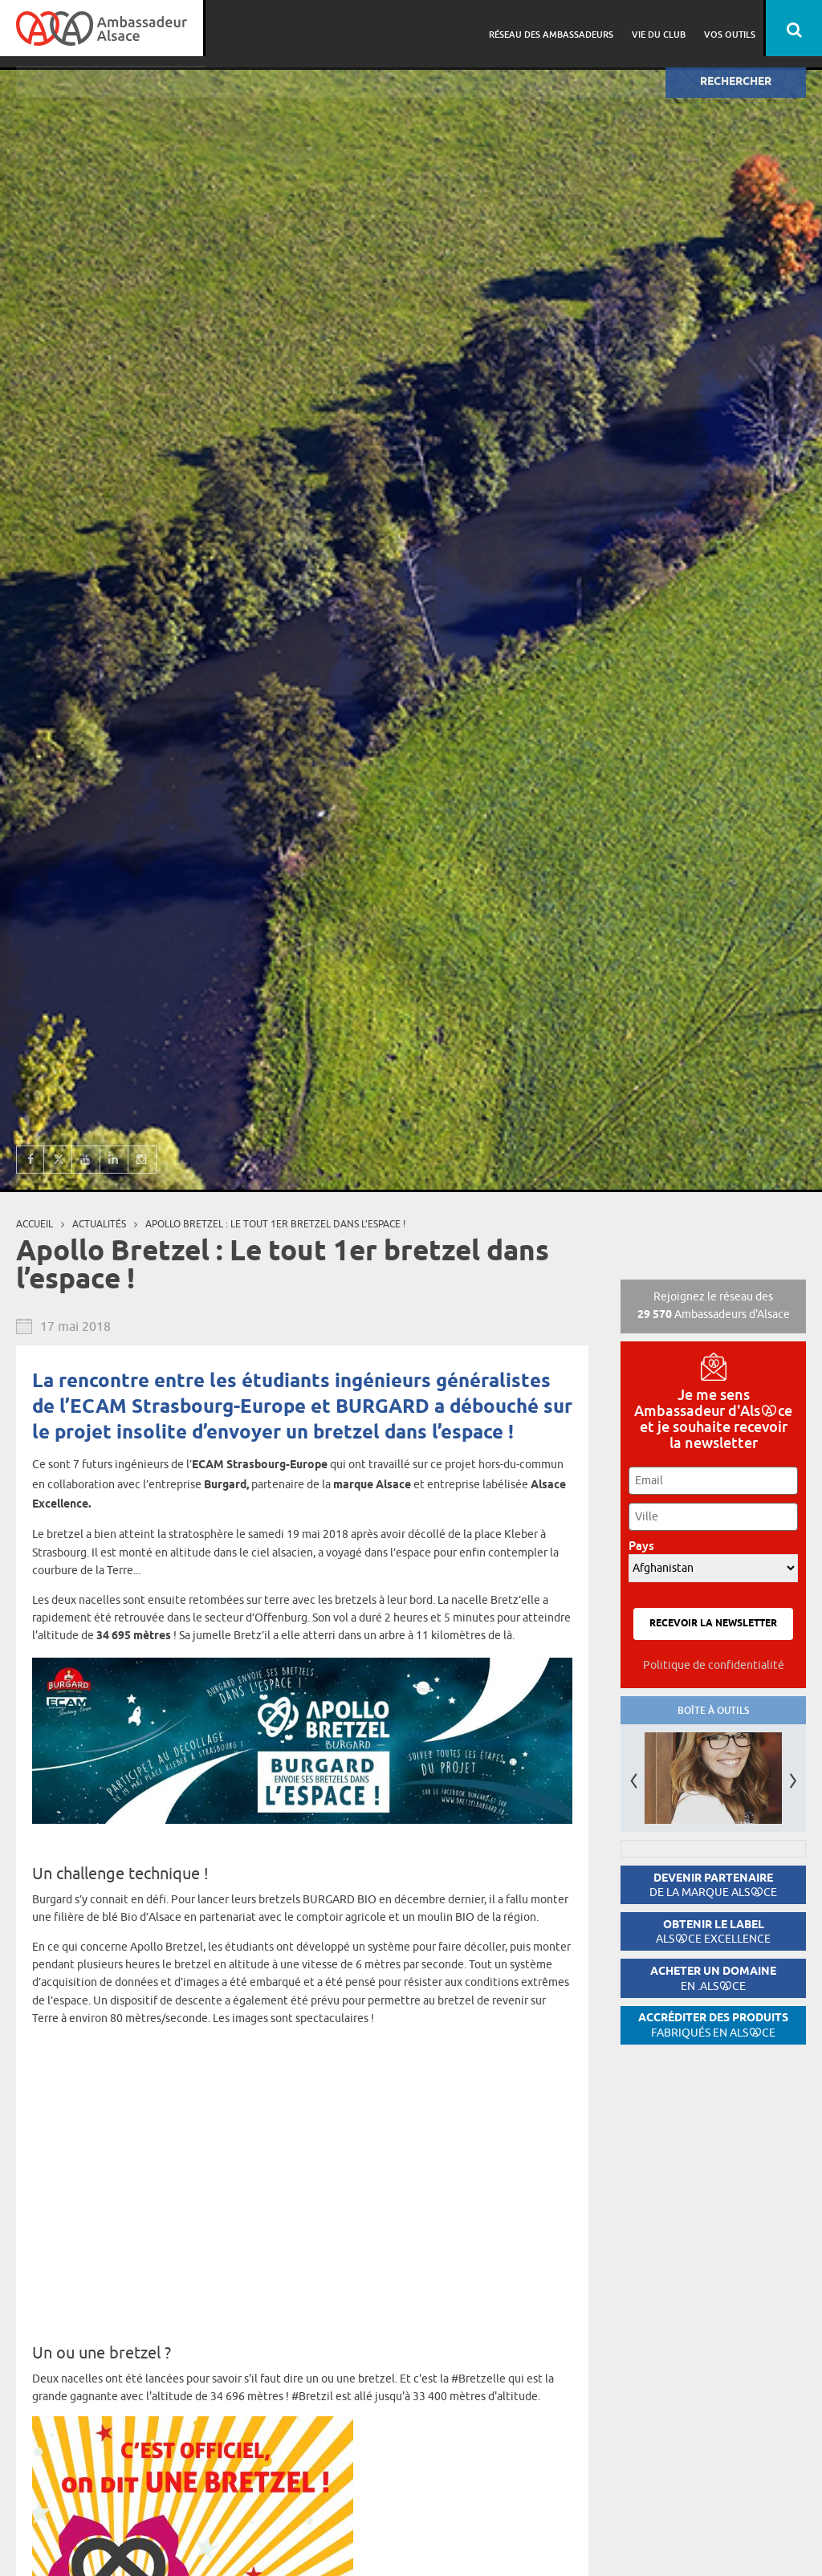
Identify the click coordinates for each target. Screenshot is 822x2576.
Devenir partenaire (713, 1885)
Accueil (34, 1224)
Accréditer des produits (713, 2025)
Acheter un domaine (713, 1978)
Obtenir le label (713, 1932)
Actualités (99, 1224)
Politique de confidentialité (713, 1664)
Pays (646, 1546)
